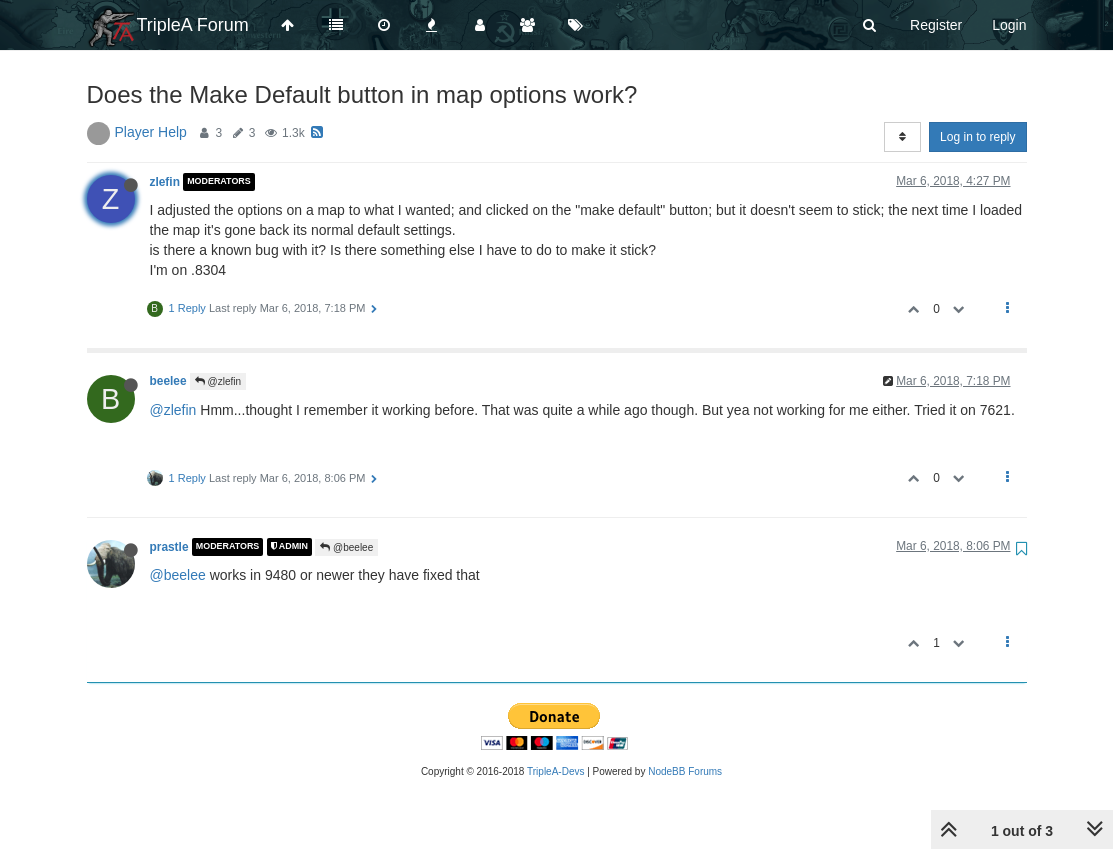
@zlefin (218, 381)
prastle (169, 547)
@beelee (346, 547)
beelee (168, 381)
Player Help (151, 132)
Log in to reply (977, 137)
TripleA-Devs (555, 771)
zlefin (165, 182)
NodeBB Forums (685, 771)
